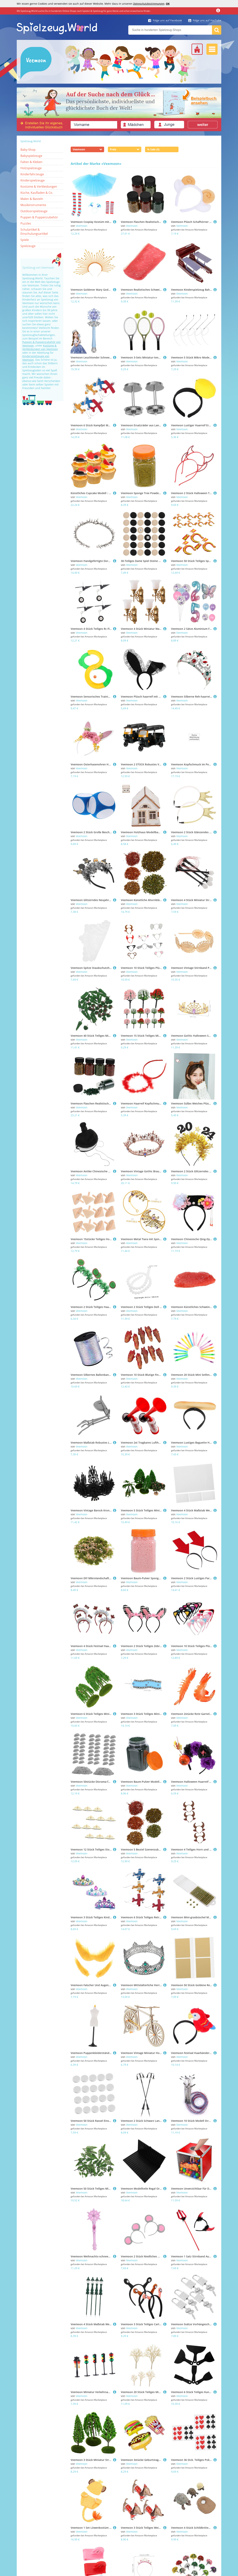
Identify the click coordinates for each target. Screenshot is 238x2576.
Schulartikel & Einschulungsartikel (34, 231)
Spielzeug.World (30, 141)
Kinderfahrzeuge (32, 174)
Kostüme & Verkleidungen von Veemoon (40, 347)
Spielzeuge (28, 246)
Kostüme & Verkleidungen (38, 186)
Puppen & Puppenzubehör (39, 217)
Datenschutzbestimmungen (148, 3)
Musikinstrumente (33, 205)
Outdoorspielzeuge (33, 211)
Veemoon (81, 225)
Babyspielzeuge (31, 156)
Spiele (24, 240)
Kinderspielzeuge (32, 180)
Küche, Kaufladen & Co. (36, 193)
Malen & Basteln (31, 199)
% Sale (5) (153, 149)
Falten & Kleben (31, 162)
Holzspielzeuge (31, 168)
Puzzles (25, 223)
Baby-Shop (28, 150)
